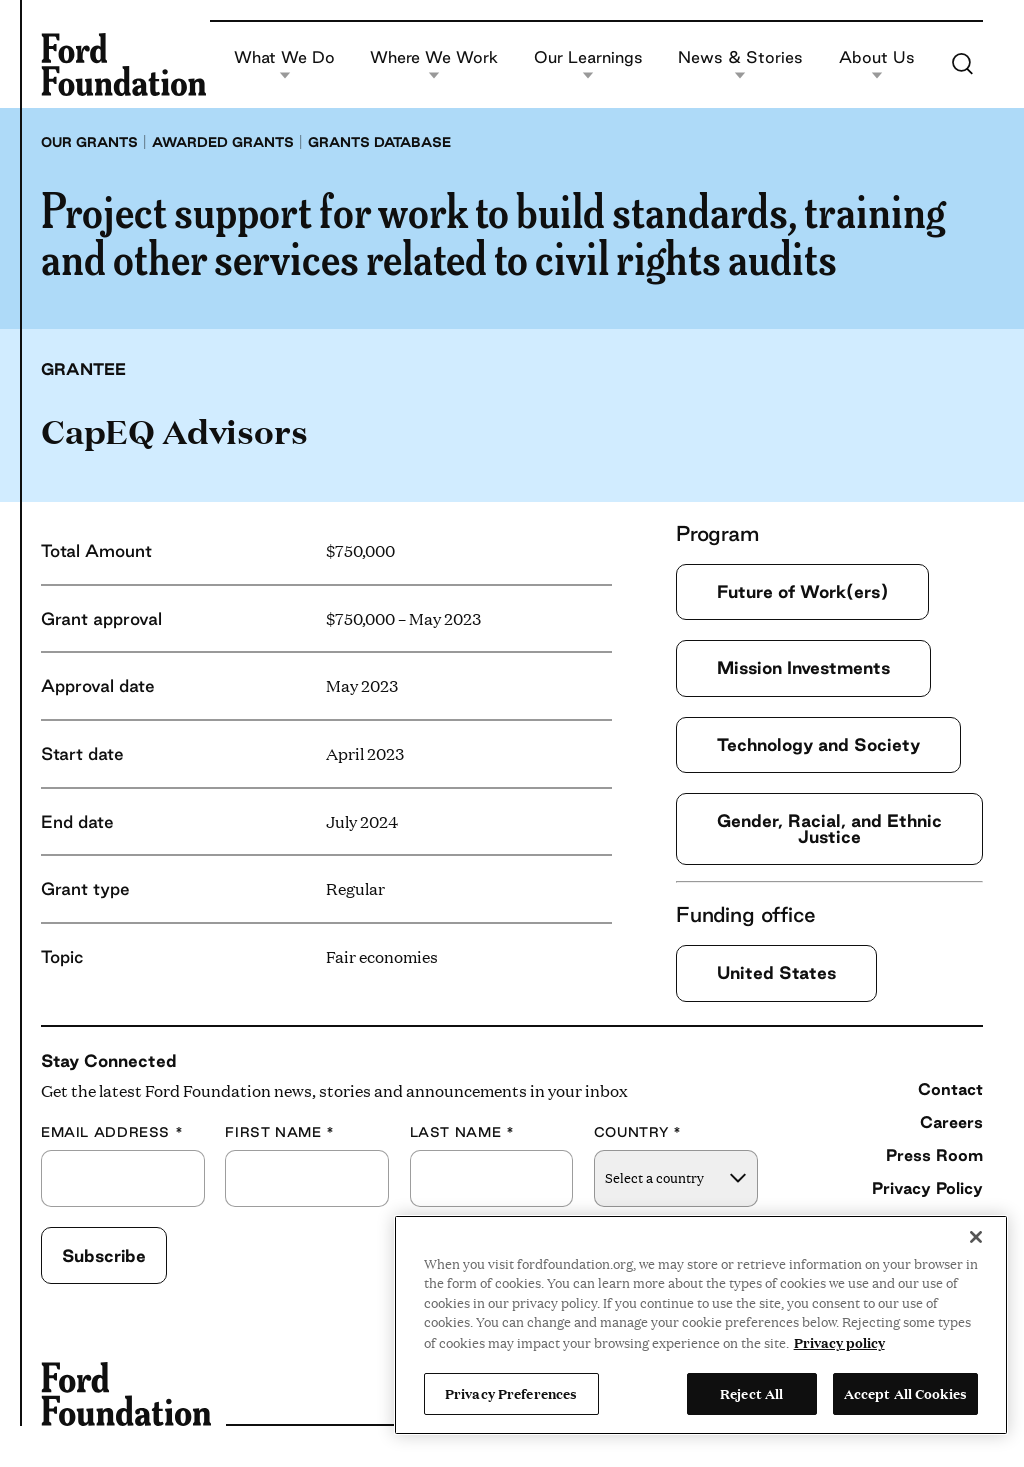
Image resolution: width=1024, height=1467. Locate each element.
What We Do (284, 64)
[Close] (976, 1237)
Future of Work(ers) (802, 591)
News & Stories (740, 64)
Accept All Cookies (905, 1393)
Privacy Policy (927, 1188)
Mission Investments (803, 667)
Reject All (751, 1393)
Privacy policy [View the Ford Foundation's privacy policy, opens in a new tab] (839, 1342)
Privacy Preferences (511, 1393)
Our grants (89, 142)
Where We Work (434, 64)
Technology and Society (818, 744)
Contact (950, 1089)
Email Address (112, 1132)
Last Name (462, 1132)
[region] (701, 1325)
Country (638, 1132)
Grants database (379, 142)
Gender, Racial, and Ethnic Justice (829, 828)
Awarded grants (223, 142)
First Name (280, 1132)
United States (776, 972)
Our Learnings (588, 64)
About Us (877, 64)
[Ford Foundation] (123, 64)
